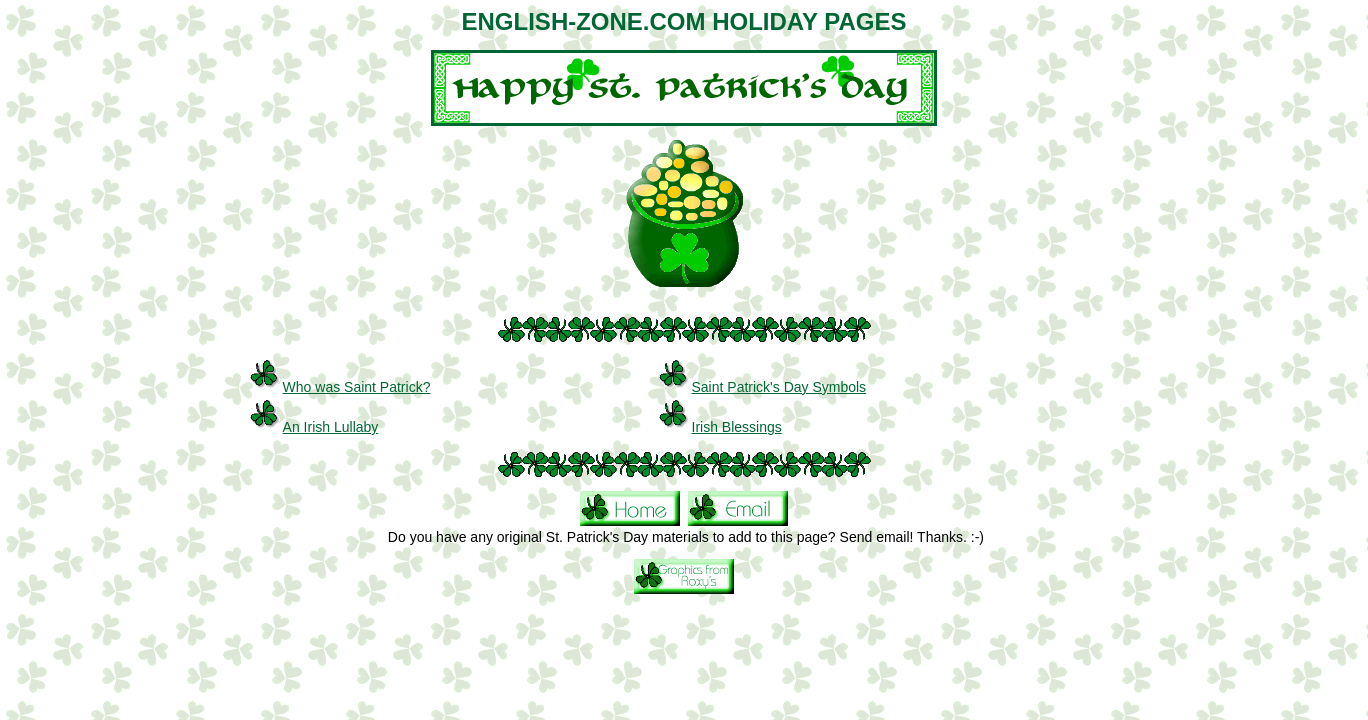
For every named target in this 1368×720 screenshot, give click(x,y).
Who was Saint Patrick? (357, 387)
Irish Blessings (737, 427)
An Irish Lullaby (331, 427)
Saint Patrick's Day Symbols (779, 387)
